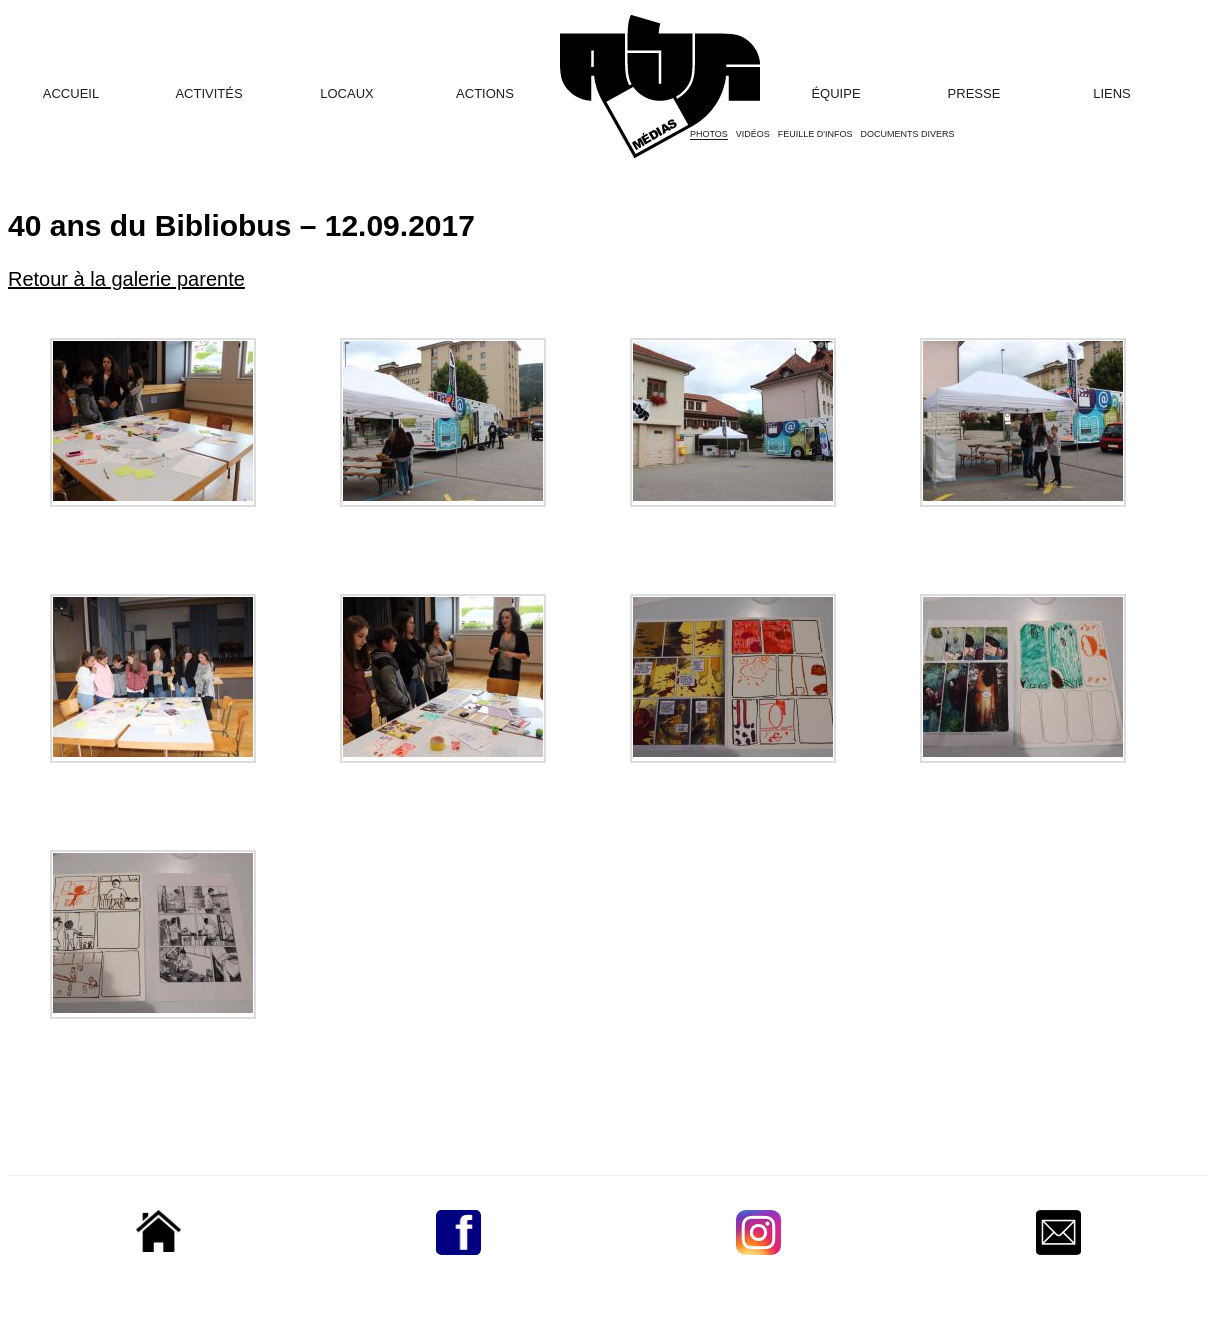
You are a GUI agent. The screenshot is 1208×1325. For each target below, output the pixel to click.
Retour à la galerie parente (126, 279)
